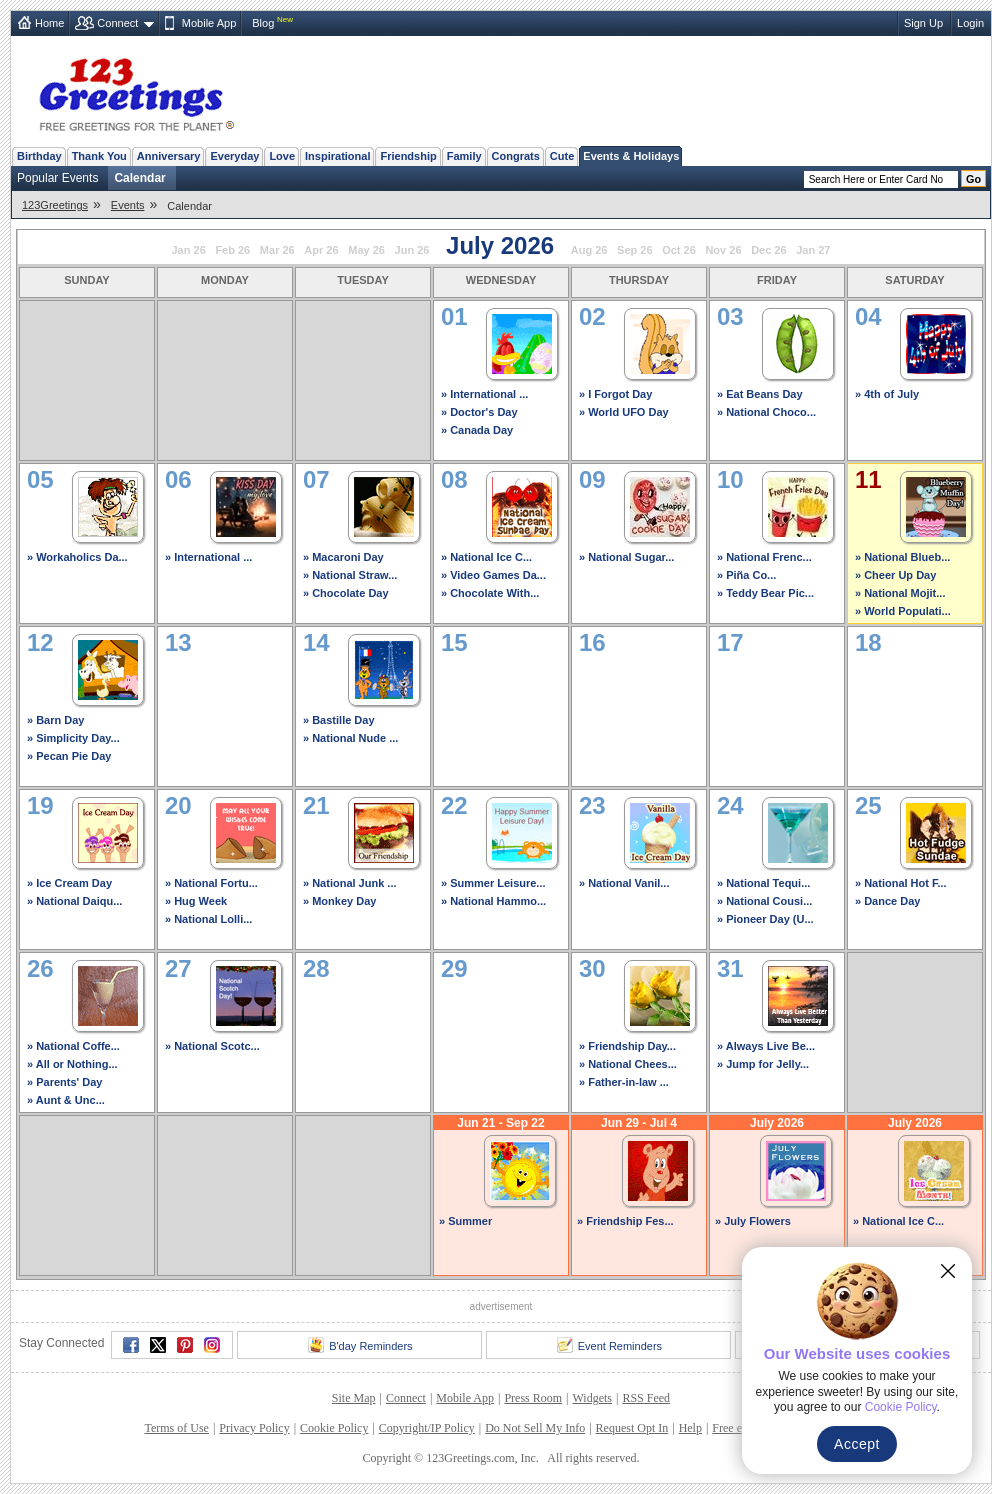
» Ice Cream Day (69, 883)
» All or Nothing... (72, 1064)
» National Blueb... (902, 557)
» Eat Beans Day (760, 394)
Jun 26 (412, 250)
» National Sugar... (626, 557)
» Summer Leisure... (493, 883)
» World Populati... (903, 611)
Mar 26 (277, 250)
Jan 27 (813, 250)
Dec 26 (768, 250)
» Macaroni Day (343, 557)
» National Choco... (766, 412)
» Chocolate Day (346, 593)
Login (970, 23)
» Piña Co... (746, 575)
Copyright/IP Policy (427, 1428)
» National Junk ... (350, 883)
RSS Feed (646, 1398)
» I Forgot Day (615, 394)
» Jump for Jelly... (763, 1064)
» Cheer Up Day (895, 575)
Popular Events (57, 178)
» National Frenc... (764, 557)
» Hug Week (196, 901)
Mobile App (209, 23)
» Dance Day (887, 901)
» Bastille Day (339, 720)
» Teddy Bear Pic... (765, 593)
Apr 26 (321, 250)
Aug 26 (589, 250)
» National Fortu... (211, 883)
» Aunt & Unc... (66, 1100)
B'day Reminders (360, 1345)
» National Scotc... (212, 1046)
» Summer (465, 1221)
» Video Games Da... (493, 575)
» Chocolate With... (490, 593)
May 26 (366, 250)
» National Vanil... (624, 883)
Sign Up (923, 23)
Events (128, 205)
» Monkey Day (339, 901)
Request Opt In (632, 1428)
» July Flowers (753, 1221)
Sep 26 (634, 250)
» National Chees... (628, 1064)
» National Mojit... (900, 593)
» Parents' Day (64, 1082)
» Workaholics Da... (77, 557)
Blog (263, 23)
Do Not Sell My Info (535, 1428)
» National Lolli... (208, 919)
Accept (857, 1444)
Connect (117, 23)
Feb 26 (232, 250)
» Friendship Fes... (625, 1221)
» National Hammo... (493, 901)
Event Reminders (609, 1345)
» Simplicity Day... (73, 738)
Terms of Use (176, 1428)
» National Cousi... (764, 901)
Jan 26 (189, 250)
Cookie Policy (334, 1428)
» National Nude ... (350, 738)
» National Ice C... (486, 557)
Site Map (354, 1398)
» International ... (484, 394)
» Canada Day (477, 430)
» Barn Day (55, 720)
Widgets (593, 1398)
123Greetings (55, 205)
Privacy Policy (254, 1428)
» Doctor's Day (479, 412)
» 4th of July (887, 394)
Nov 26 (723, 250)
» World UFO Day (624, 412)
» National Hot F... (901, 883)
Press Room (533, 1398)
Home (49, 23)
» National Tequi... (763, 883)
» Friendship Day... (627, 1046)
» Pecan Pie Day (69, 756)
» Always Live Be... (766, 1046)
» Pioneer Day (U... (765, 919)
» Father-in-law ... (624, 1082)
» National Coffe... (73, 1046)
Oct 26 (679, 250)
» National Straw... (350, 575)
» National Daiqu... (74, 901)
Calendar (139, 178)
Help (690, 1428)
